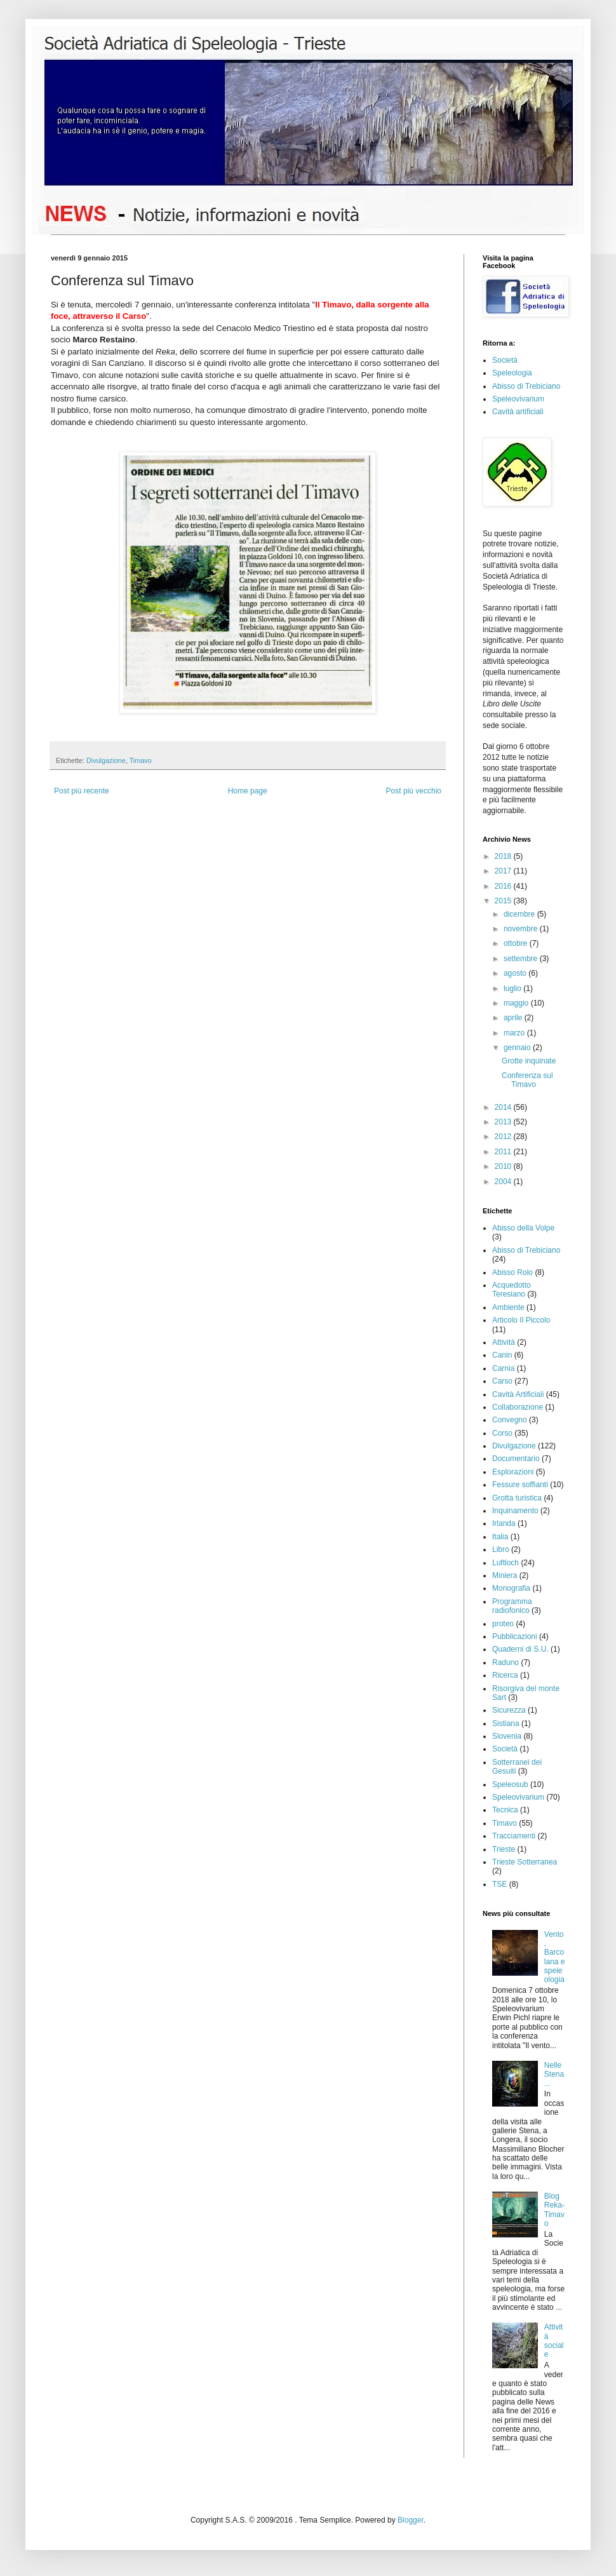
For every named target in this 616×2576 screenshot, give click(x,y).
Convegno (509, 1419)
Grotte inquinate (529, 1060)
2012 (504, 1136)
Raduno (505, 1662)
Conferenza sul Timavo (527, 1080)
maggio (517, 1003)
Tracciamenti (513, 1835)
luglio (513, 988)
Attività (503, 1342)
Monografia (511, 1588)
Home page (247, 790)
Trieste (503, 1849)
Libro (500, 1549)
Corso (502, 1433)
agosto (516, 973)
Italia (500, 1536)
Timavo (141, 760)
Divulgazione (106, 760)
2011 (504, 1151)
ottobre (517, 943)
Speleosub (510, 1784)
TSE (499, 1884)
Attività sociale (554, 2341)
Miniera (504, 1575)
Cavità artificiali (518, 411)
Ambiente (508, 1307)
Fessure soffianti (520, 1484)
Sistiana (505, 1723)
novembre (522, 928)
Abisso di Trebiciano (526, 386)
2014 (504, 1107)
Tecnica (505, 1809)
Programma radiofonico (512, 1606)
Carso (502, 1381)
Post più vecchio (413, 790)
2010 (504, 1166)
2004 (504, 1181)
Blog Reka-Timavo (554, 2210)
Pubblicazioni (514, 1636)
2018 (504, 856)
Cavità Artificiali (518, 1394)
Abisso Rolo (512, 1272)
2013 (504, 1121)
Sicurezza (509, 1710)
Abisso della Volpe (523, 1228)
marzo (515, 1032)
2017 (504, 871)
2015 (504, 900)
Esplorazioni (512, 1471)
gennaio (518, 1047)
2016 (504, 886)
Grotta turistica (517, 1498)
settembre (522, 958)
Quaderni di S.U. (520, 1649)
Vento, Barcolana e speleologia (554, 1957)
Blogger (411, 2520)
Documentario (516, 1458)
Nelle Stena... (554, 2074)
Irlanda (504, 1523)
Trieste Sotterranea (524, 1862)
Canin (502, 1355)
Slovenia (506, 1736)
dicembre (520, 914)
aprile (514, 1017)
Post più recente (81, 790)
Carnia (503, 1368)
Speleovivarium (518, 398)
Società (505, 360)
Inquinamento (515, 1510)
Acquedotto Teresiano (511, 1289)
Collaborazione (517, 1407)
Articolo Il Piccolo (521, 1320)
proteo (503, 1623)
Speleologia (512, 372)
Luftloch (505, 1562)
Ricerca (505, 1675)
